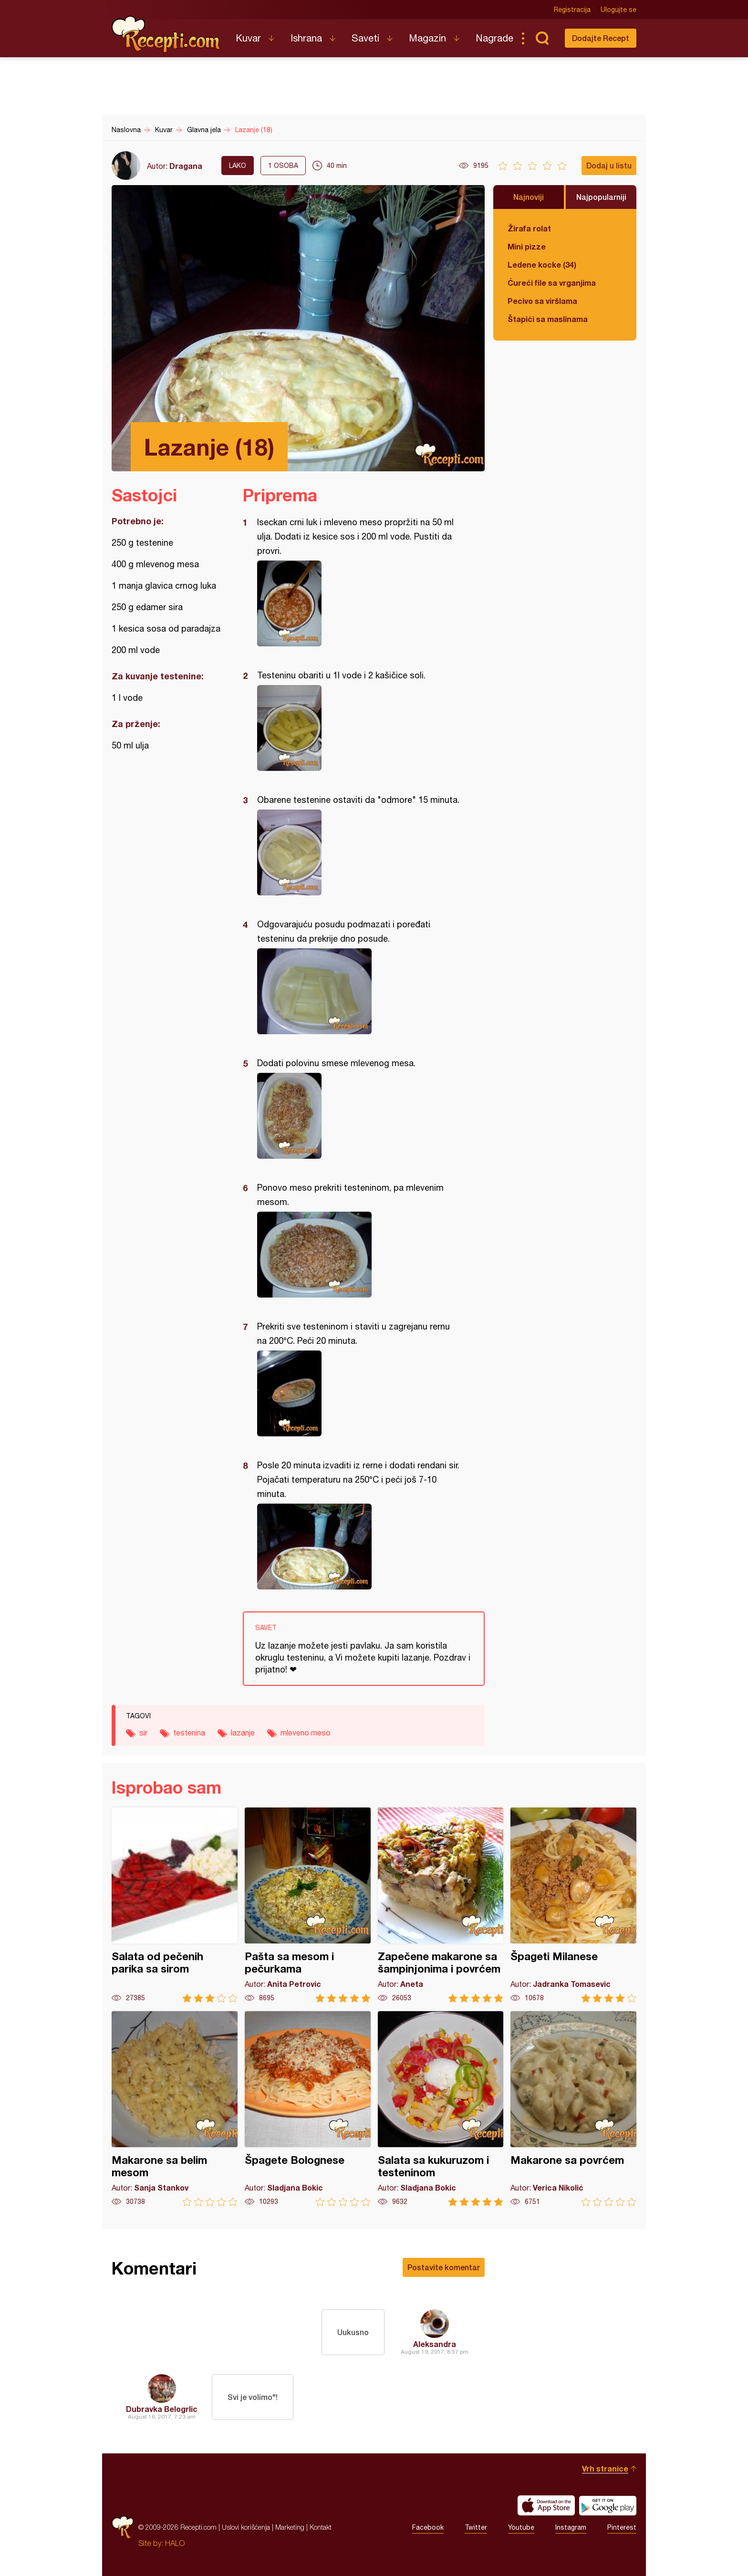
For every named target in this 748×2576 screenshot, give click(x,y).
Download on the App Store (546, 2505)
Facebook (428, 2527)
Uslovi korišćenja (246, 2527)
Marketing (289, 2527)
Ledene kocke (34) (542, 264)
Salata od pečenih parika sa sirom (175, 1905)
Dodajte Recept (600, 37)
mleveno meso (305, 1732)
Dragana (185, 165)
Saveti (365, 37)
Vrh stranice (605, 2468)
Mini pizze (527, 246)
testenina (189, 1732)
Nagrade (494, 37)
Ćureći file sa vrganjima (552, 282)
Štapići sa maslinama (548, 318)
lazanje (243, 1732)
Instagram (570, 2527)
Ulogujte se (618, 9)
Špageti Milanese (573, 1905)
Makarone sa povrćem (573, 2108)
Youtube (521, 2527)
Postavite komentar (443, 2267)
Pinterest (621, 2527)
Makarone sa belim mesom (175, 2108)
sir (143, 1732)
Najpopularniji (601, 196)
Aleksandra (434, 2343)
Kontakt (321, 2527)
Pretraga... (542, 38)
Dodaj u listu (609, 165)
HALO (175, 2543)
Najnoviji (528, 196)
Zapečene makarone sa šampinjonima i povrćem (441, 1905)
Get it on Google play (607, 2505)
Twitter (476, 2527)
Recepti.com (166, 34)
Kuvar (248, 37)
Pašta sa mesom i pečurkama (308, 1905)
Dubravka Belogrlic (161, 2408)
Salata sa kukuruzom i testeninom (441, 2108)
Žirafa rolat (529, 228)
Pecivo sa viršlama (542, 300)
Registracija (572, 9)
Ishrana (306, 37)
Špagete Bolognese (308, 2108)
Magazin (427, 37)
